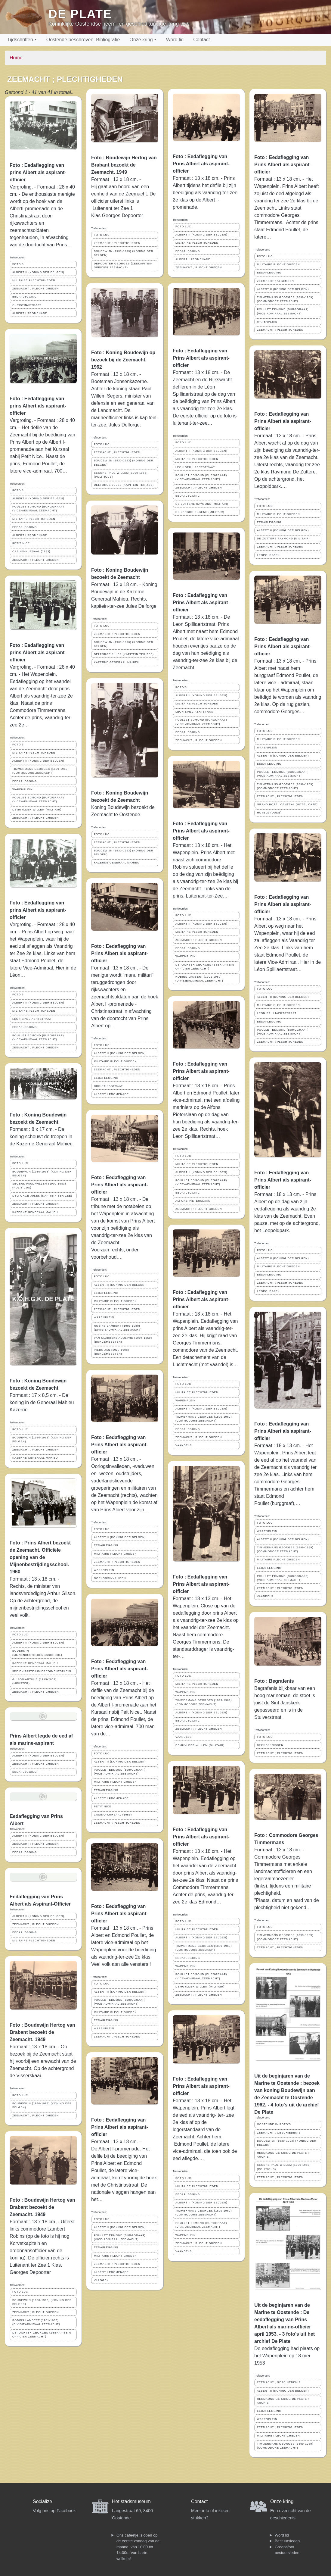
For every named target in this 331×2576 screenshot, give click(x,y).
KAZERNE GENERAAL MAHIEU (35, 1212)
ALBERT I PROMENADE (29, 313)
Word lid (175, 39)
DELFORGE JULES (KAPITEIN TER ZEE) (42, 1195)
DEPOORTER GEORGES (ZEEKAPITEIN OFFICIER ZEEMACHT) (41, 2334)
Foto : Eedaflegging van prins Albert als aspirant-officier (38, 172)
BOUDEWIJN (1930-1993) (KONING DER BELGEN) (42, 1173)
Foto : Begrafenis (274, 1681)
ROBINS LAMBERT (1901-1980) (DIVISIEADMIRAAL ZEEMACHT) (36, 2322)
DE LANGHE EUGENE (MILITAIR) (199, 512)
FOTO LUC (20, 1163)
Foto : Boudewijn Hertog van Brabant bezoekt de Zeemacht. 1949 (42, 2032)
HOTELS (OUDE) (269, 812)
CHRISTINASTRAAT (26, 305)
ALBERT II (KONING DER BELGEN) (38, 272)
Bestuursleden (287, 2541)
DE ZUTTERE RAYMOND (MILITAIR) (201, 503)
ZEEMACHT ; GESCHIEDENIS (279, 2132)
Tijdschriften (20, 39)
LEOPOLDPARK (268, 555)
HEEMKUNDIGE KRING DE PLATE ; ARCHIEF (283, 2154)
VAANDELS (183, 1445)
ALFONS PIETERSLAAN (192, 1200)
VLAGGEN (101, 2280)
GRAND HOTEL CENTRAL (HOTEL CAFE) (287, 804)
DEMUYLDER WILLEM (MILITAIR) (36, 809)
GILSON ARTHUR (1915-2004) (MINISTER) (34, 1681)
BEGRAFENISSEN (270, 1745)
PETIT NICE (21, 543)
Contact (201, 39)
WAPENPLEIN (22, 789)
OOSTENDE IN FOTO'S (274, 2124)
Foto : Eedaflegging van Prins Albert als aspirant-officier (119, 953)
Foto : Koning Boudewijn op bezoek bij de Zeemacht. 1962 (123, 360)
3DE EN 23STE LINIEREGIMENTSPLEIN (41, 1671)
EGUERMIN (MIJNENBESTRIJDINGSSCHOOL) (37, 1652)
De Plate (80, 13)
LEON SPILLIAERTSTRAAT (32, 1018)
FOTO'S (18, 264)
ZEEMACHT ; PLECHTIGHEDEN (35, 288)
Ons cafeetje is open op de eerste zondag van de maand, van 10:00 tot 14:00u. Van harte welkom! (137, 2547)
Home (16, 57)
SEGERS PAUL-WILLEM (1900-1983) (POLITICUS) (39, 1185)
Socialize (42, 2501)
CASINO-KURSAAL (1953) (31, 551)
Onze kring (141, 39)
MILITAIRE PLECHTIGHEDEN (33, 280)
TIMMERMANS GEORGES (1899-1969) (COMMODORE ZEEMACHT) (40, 770)
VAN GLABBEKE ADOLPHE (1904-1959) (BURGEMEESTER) (123, 1339)
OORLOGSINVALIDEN (110, 1578)
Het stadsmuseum (131, 2501)
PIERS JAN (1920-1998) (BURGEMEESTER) (111, 1351)
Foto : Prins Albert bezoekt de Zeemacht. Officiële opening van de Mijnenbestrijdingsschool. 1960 (40, 1557)
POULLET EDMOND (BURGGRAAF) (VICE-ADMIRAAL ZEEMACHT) (38, 508)
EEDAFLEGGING (24, 296)
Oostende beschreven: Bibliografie (83, 39)
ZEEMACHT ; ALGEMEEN (275, 281)
